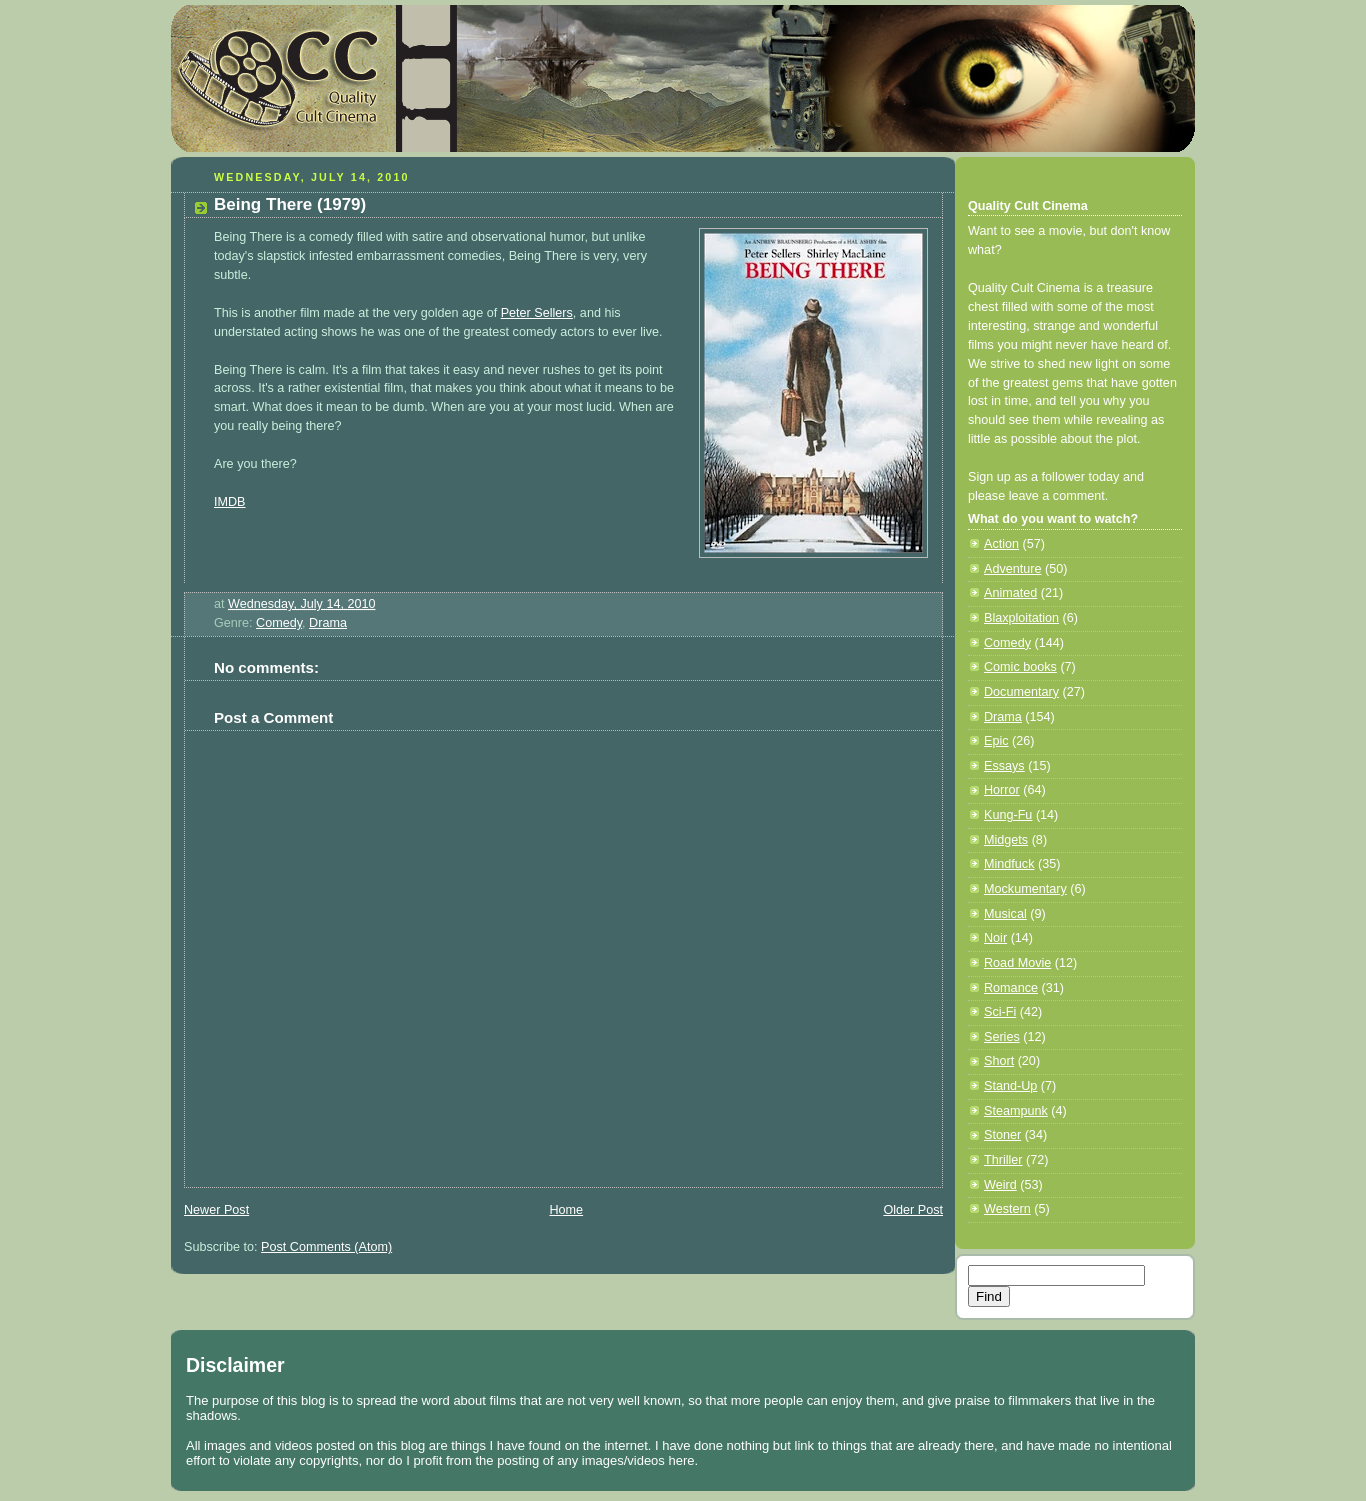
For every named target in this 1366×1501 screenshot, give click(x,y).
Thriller (1003, 1160)
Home (566, 1210)
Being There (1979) (290, 204)
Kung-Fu (1008, 815)
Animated (1010, 593)
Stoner (1002, 1135)
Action (1001, 544)
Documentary (1021, 692)
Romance (1011, 988)
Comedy (279, 623)
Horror (1002, 790)
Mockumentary (1025, 889)
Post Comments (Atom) (326, 1247)
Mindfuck (1009, 864)
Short (999, 1061)
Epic (996, 741)
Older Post (913, 1210)
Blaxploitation (1021, 618)
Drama (328, 623)
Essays (1004, 766)
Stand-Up (1010, 1086)
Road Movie (1017, 963)
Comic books (1020, 667)
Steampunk (1016, 1111)
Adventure (1012, 569)
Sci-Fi (1000, 1012)
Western (1007, 1209)
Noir (995, 938)
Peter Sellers (537, 313)
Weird (1000, 1185)
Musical (1005, 914)
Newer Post (216, 1210)
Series (1002, 1037)
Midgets (1006, 840)
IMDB (230, 502)
